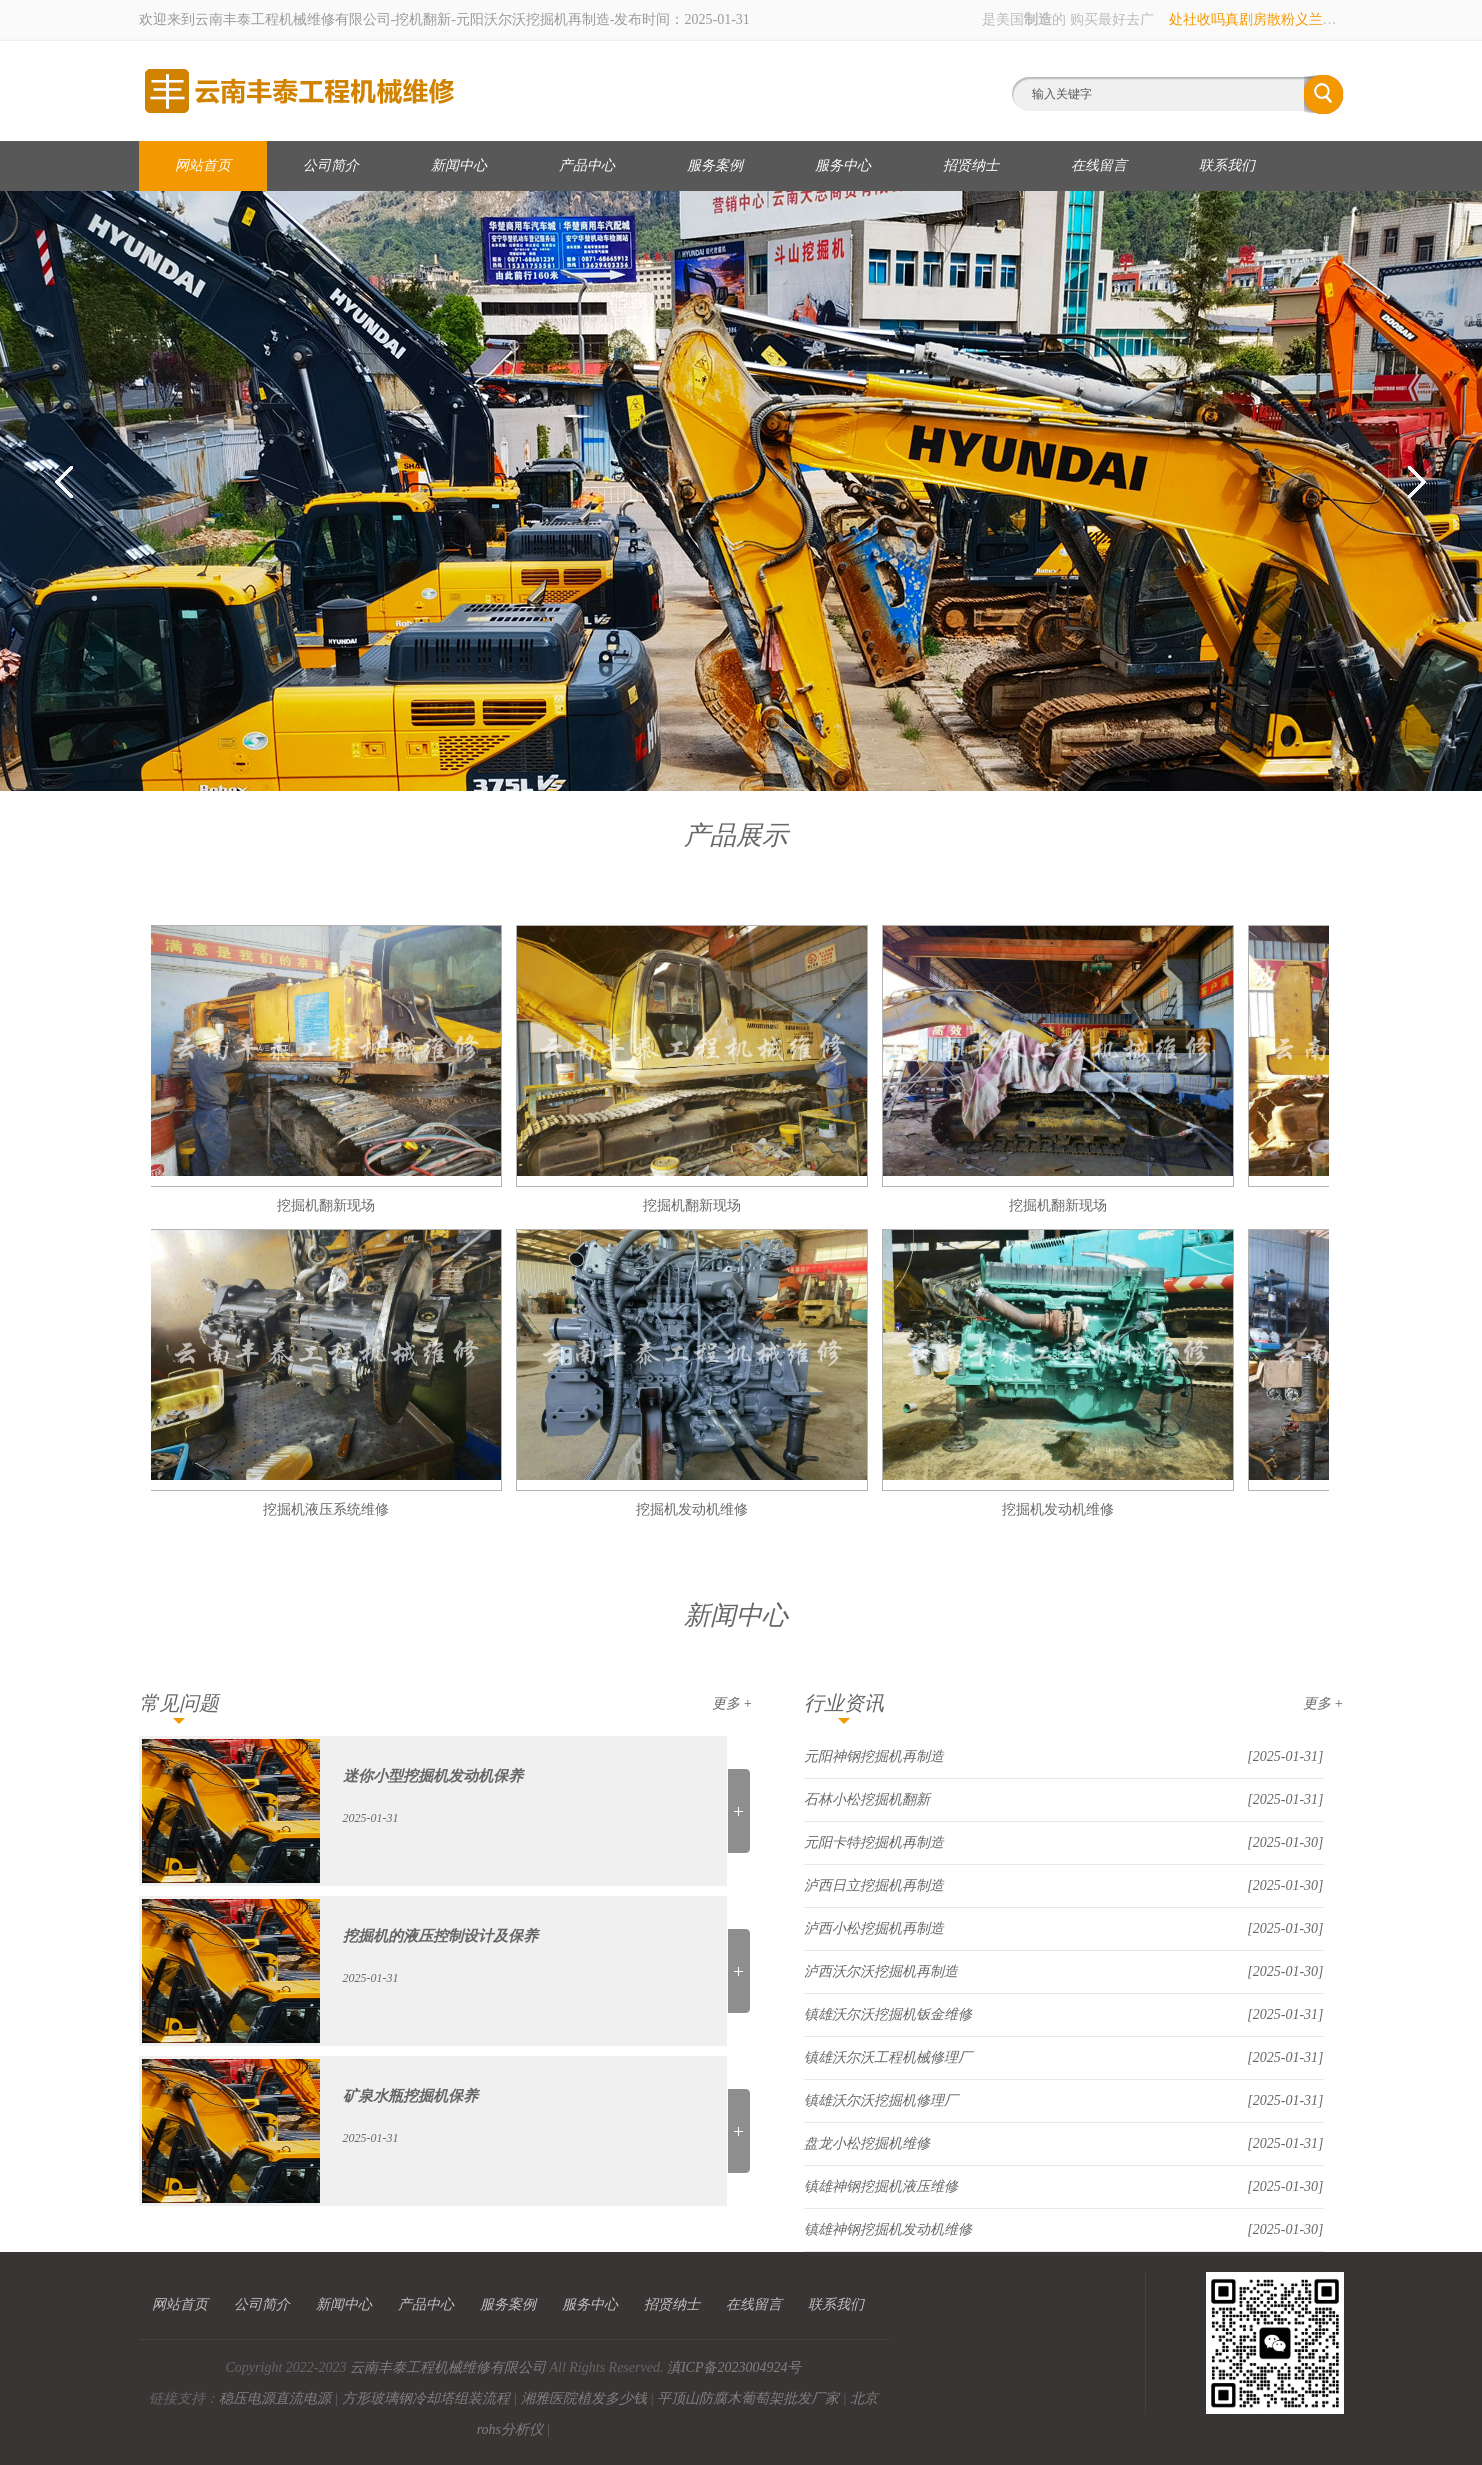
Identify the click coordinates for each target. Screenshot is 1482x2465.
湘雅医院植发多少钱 (584, 2398)
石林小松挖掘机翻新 (867, 1799)
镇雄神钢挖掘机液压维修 (881, 2186)
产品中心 (587, 165)
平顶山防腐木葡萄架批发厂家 (748, 2398)
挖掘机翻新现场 (329, 1205)
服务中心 (843, 165)
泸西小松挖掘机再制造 (874, 1928)
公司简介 (331, 165)
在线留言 (1099, 165)
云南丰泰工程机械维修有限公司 (448, 2367)
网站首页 (203, 165)
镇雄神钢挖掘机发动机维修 (888, 2229)
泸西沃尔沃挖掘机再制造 (881, 1971)
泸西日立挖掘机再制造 (874, 1885)
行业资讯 (844, 1703)
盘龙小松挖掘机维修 (867, 2143)
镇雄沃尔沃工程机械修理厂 (888, 2057)
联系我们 (1227, 165)
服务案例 (715, 165)
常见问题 (179, 1703)
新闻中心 (459, 165)
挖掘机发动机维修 (695, 1509)
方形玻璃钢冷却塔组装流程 (426, 2398)
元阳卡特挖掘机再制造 (874, 1842)
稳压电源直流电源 (275, 2398)
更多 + (732, 1703)
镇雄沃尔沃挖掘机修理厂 (881, 2100)
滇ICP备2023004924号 (734, 2367)
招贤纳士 (971, 165)
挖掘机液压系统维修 (329, 1509)
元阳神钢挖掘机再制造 (874, 1756)
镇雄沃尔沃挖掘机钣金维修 (888, 2014)
